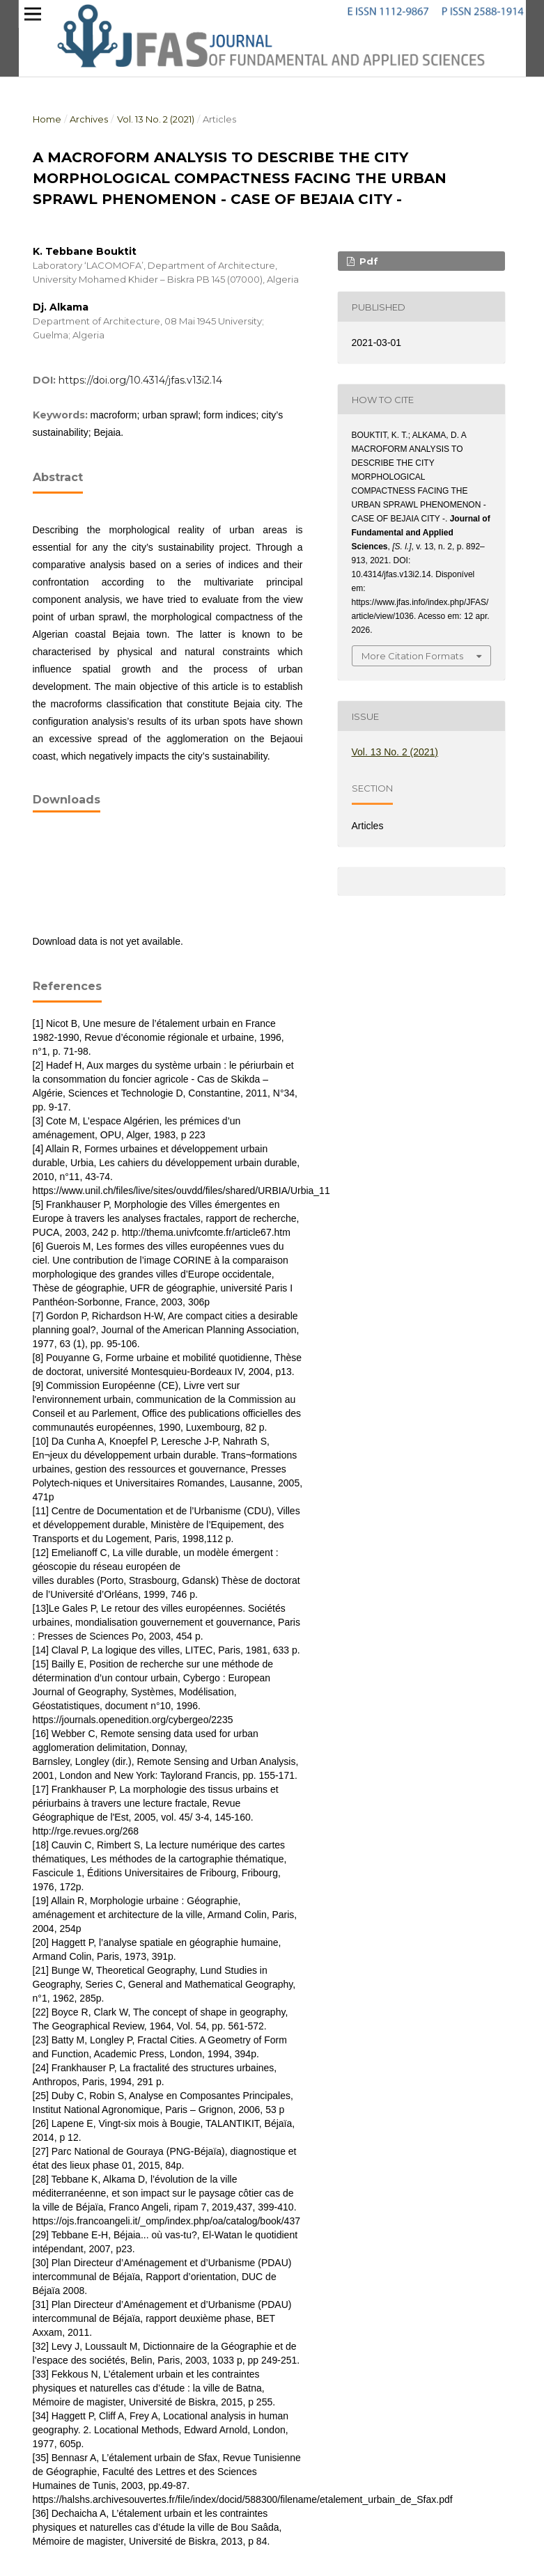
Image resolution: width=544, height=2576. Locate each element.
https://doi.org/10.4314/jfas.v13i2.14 (140, 380)
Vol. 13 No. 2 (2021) (155, 119)
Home (47, 119)
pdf (367, 261)
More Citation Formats (412, 655)
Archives (89, 119)
